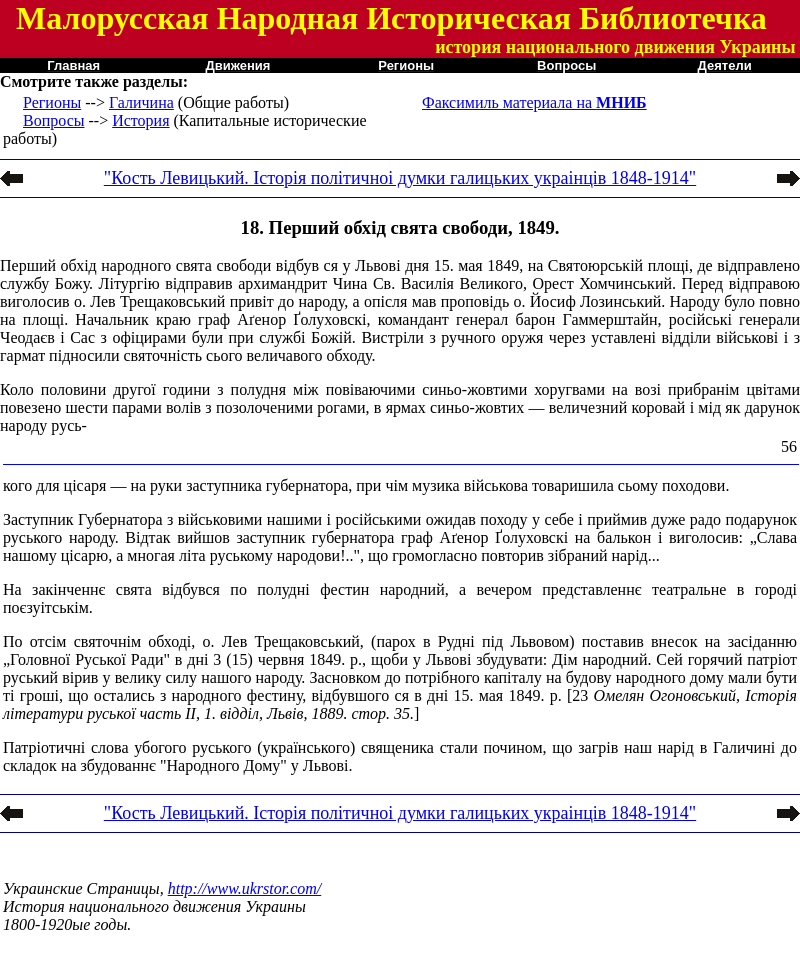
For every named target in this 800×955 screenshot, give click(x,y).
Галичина (141, 102)
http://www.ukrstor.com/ (245, 888)
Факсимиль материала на (534, 102)
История (140, 120)
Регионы (52, 102)
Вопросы (53, 120)
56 (789, 446)
